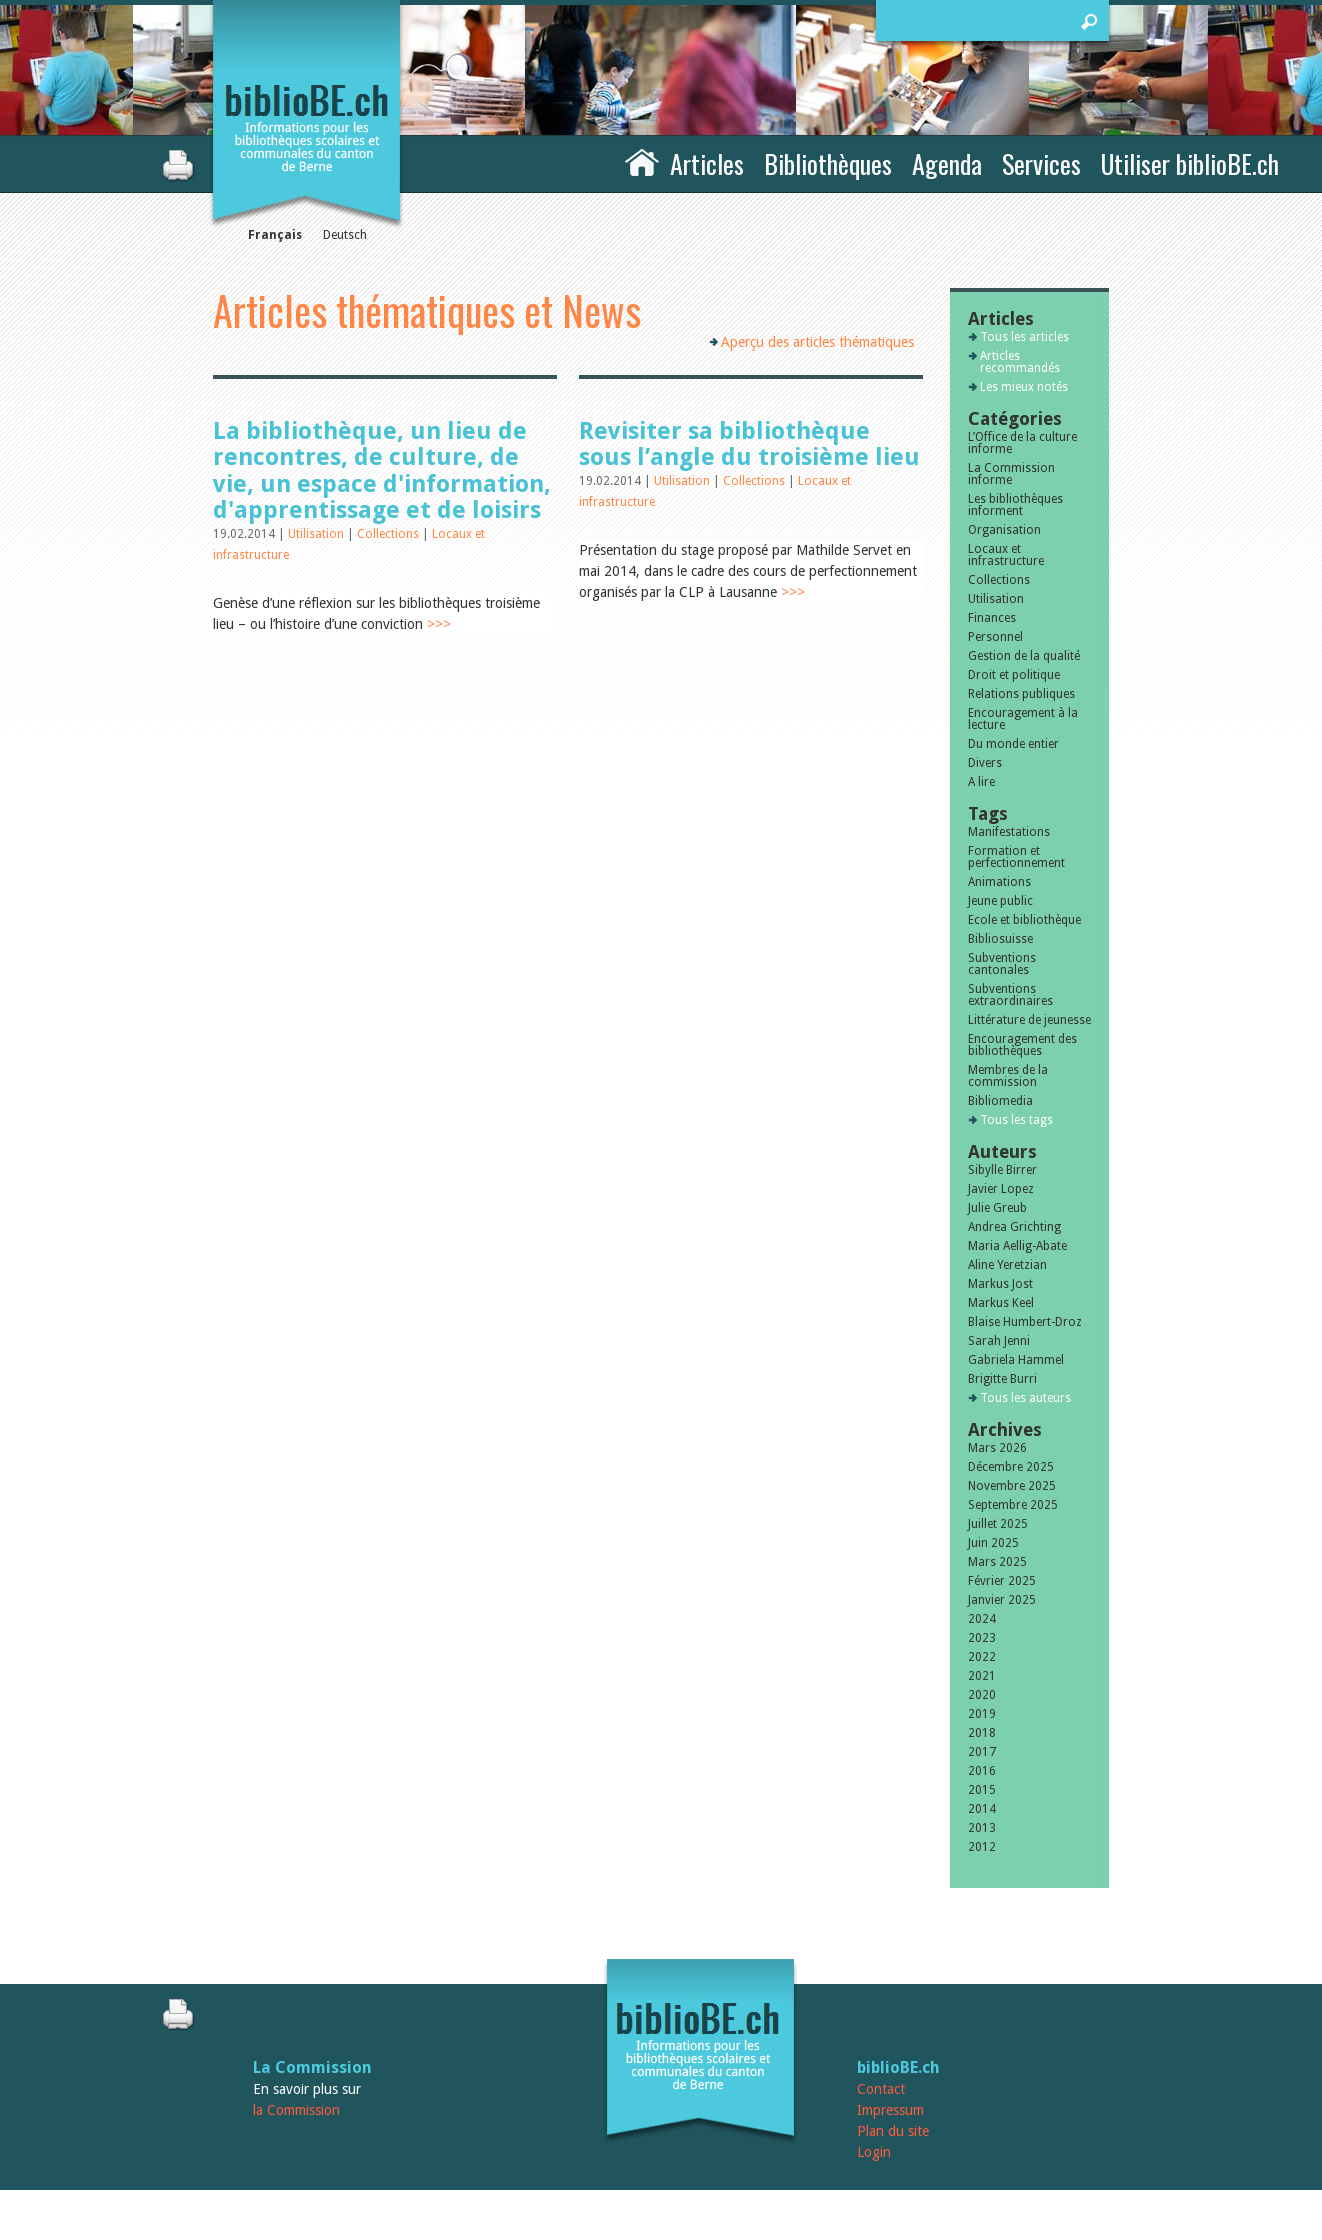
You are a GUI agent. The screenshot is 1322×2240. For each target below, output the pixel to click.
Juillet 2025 (998, 1524)
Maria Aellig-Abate (1017, 1246)
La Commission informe (1011, 474)
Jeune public (1000, 901)
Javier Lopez (1001, 1189)
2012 (982, 1847)
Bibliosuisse (1000, 939)
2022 (982, 1657)
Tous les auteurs (1025, 1398)
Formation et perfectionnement (1016, 857)
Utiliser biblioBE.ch (1190, 163)
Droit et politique (1014, 675)
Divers (985, 763)
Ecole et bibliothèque (1024, 920)
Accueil (642, 161)
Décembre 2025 (1011, 1467)
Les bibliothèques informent (1015, 505)
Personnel (995, 637)
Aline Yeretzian (1007, 1265)
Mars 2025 (997, 1562)
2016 (982, 1771)
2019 (982, 1714)
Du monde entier (1013, 744)
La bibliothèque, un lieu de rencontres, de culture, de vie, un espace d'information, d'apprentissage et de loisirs (382, 470)
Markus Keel (1001, 1303)
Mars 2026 (997, 1448)
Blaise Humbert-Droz (1025, 1322)
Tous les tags (1016, 1120)
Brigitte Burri (1002, 1379)
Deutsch (345, 235)
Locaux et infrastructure (1006, 555)
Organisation (1004, 530)
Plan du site (893, 2131)
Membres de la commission (1008, 1076)
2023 (982, 1638)
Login (874, 2152)
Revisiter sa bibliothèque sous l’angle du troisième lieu (749, 444)
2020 (982, 1695)
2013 (982, 1828)
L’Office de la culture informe (1022, 443)
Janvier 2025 (1002, 1600)
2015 (982, 1790)
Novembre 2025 (1012, 1486)
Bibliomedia (1000, 1101)
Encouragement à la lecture (1023, 719)
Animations (999, 882)
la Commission (296, 2110)
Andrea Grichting (1014, 1227)
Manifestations (1009, 832)
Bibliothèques (828, 163)
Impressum (890, 2110)
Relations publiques (1021, 694)
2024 (982, 1619)
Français (275, 235)
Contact (881, 2089)
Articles (707, 163)
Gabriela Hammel (1016, 1360)
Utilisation (317, 534)
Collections (389, 534)
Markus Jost (1000, 1284)
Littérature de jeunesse (1029, 1020)
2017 (982, 1752)
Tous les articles (1024, 337)
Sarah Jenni (999, 1341)
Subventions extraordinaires (1010, 995)
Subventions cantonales (1002, 964)
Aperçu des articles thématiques (817, 342)
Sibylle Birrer (1002, 1170)
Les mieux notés (1024, 387)
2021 (982, 1676)
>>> (439, 624)
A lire (981, 782)
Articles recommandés (1020, 362)
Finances (992, 618)
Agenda (947, 163)
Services (1041, 163)
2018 (982, 1733)
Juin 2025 (993, 1543)
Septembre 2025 (1013, 1505)
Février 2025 (1002, 1581)
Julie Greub (997, 1208)
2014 (982, 1809)
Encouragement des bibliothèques (1022, 1045)
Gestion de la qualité (1024, 656)
